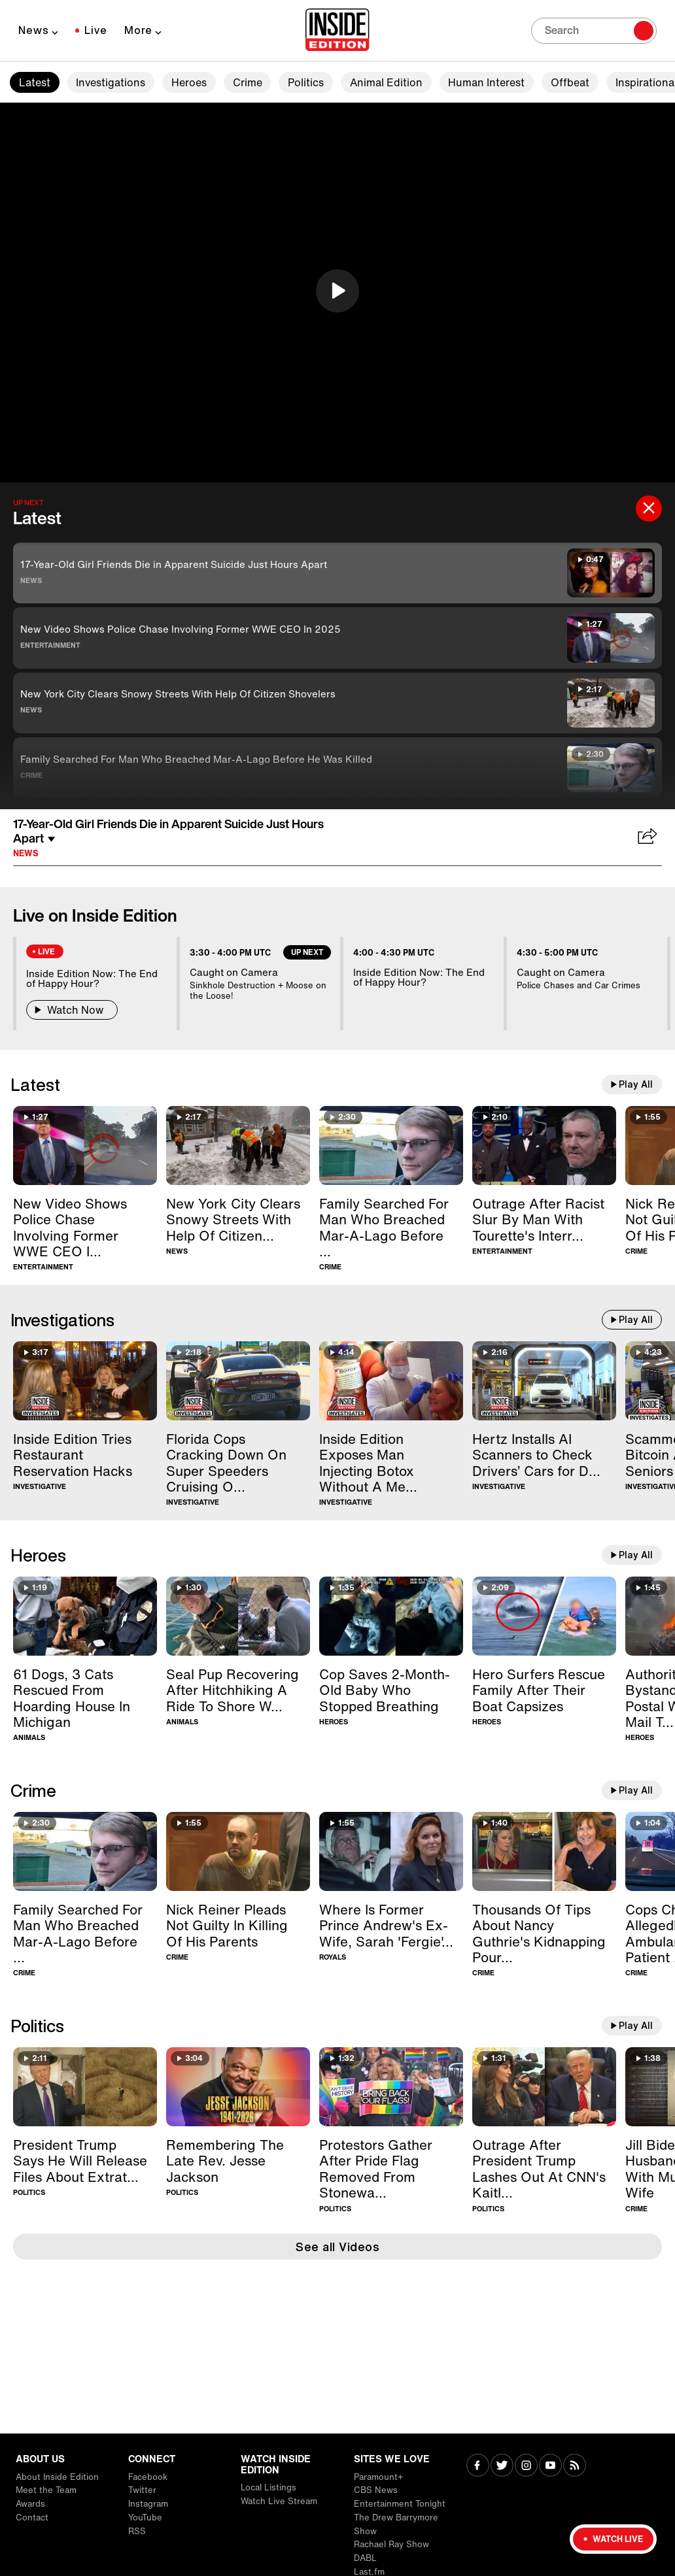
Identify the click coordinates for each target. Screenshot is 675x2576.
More (138, 30)
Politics (306, 82)
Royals (332, 1957)
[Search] (594, 31)
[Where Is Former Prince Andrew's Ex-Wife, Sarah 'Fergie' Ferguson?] (391, 1851)
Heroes (189, 82)
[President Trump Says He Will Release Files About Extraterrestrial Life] (85, 2086)
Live (95, 30)
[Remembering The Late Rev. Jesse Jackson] (238, 2086)
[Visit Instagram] (526, 2466)
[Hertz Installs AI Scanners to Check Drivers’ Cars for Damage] (544, 1380)
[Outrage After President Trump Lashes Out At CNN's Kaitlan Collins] (544, 2086)
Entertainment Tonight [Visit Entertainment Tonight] (399, 2504)
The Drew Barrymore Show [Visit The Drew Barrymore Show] (396, 2524)
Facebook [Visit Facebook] (147, 2477)
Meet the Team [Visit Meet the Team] (46, 2490)
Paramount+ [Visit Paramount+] (378, 2477)
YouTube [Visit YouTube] (145, 2517)
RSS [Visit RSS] (137, 2531)
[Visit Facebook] (477, 2466)
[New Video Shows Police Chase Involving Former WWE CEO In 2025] (85, 1145)
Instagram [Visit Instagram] (148, 2504)
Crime (247, 82)
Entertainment (50, 645)
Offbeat (570, 82)
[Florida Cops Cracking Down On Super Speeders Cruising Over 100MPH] (238, 1380)
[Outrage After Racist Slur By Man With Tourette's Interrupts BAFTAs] (544, 1145)
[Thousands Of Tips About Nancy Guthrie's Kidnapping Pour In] (544, 1851)
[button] (337, 290)
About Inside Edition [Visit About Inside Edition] (57, 2477)
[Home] (337, 30)
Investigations (110, 82)
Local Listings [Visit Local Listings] (268, 2487)
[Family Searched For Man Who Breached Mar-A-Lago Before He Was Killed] (391, 1145)
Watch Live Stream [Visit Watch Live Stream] (279, 2501)
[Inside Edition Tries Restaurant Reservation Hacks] (85, 1380)
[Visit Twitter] (502, 2466)
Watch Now (72, 1010)
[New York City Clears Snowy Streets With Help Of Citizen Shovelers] (238, 1145)
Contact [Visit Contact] (32, 2517)
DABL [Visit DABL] (365, 2558)
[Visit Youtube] (550, 2466)
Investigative (39, 1487)
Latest (34, 82)
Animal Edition (386, 82)
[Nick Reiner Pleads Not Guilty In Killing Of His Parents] (238, 1851)
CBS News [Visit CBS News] (376, 2490)
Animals (29, 1738)
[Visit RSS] (574, 2466)
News (33, 30)
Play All (636, 1084)
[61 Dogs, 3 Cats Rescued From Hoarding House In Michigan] (85, 1616)
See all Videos (337, 2246)
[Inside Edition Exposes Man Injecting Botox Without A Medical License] (391, 1380)
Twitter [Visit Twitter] (142, 2490)
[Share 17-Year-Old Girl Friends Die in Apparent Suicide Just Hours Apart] (648, 837)
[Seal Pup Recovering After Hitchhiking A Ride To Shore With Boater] (238, 1616)
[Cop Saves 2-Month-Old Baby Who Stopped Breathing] (391, 1616)
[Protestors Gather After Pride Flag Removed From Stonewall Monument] (391, 2086)
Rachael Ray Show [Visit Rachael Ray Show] (391, 2544)
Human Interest (486, 82)
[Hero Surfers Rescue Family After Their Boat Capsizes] (544, 1616)
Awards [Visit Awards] (30, 2504)
